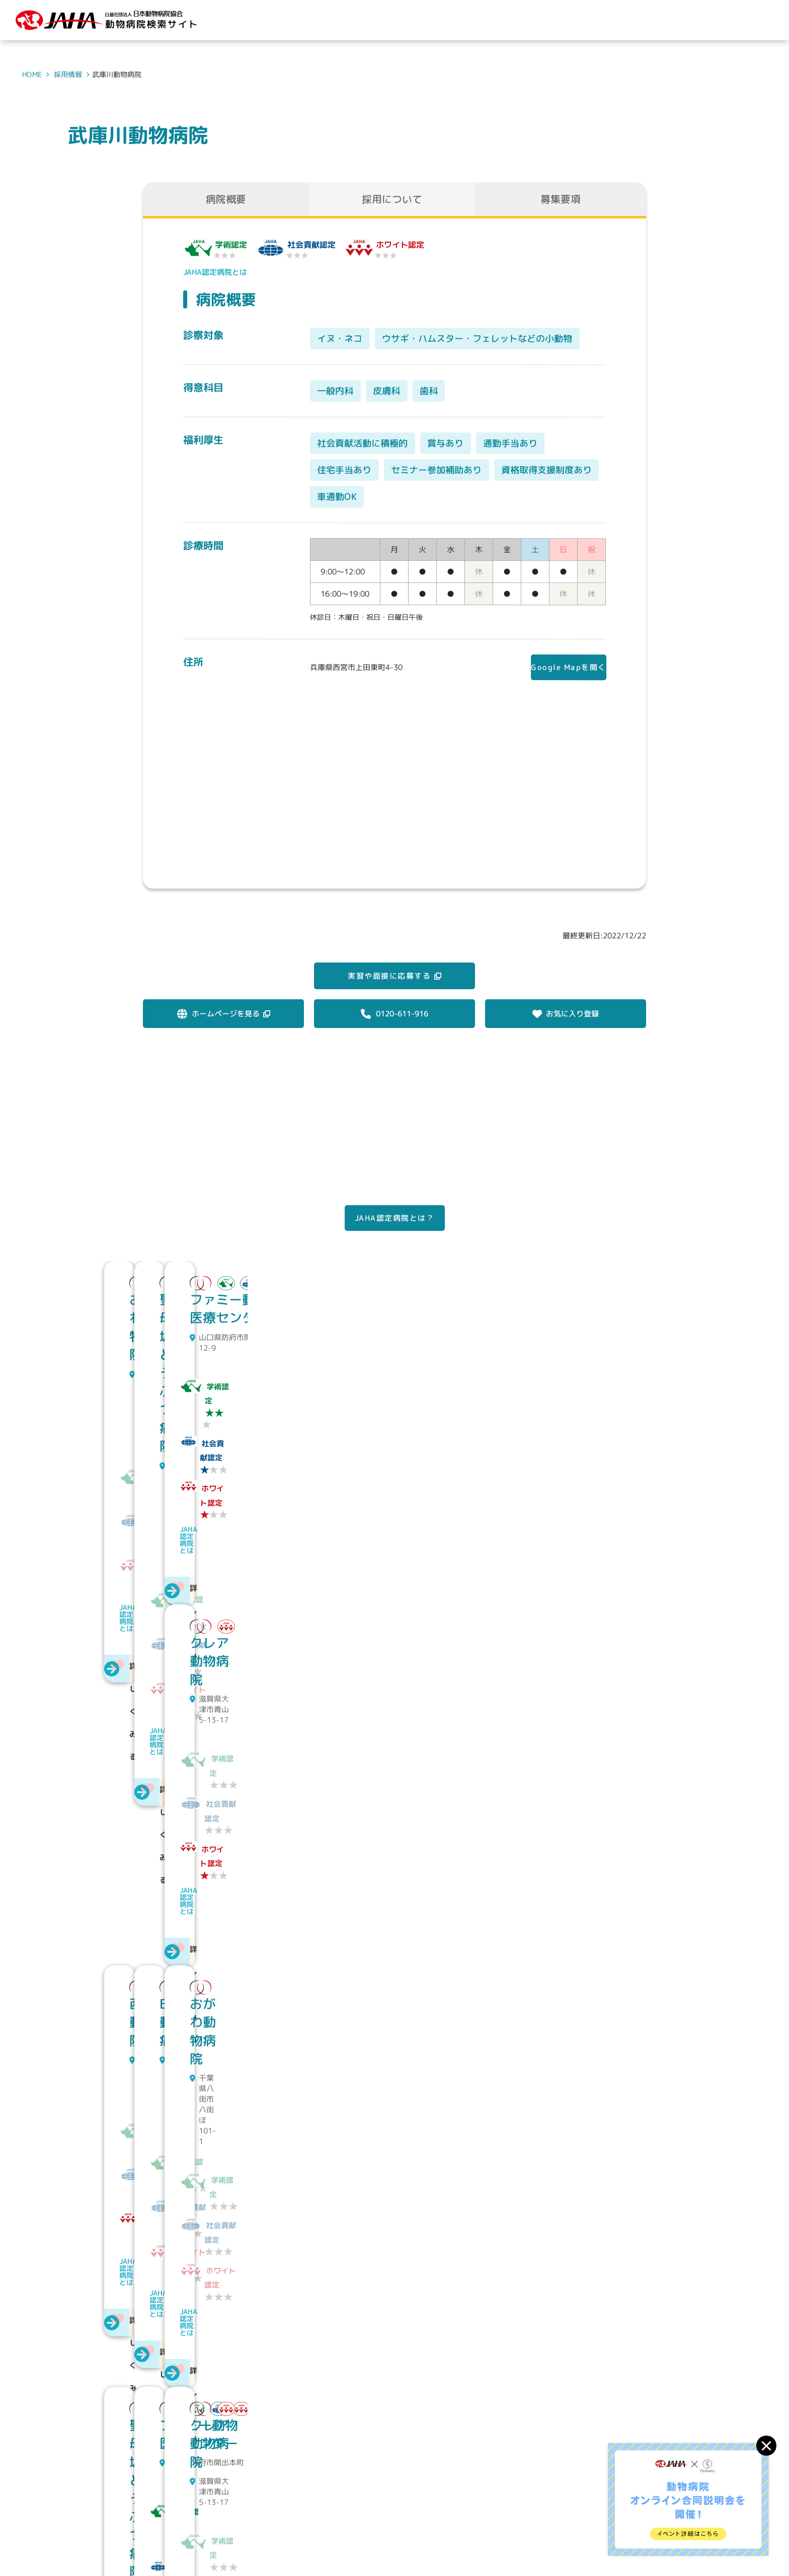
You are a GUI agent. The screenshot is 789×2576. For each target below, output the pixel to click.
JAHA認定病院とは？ (395, 1241)
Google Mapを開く (561, 669)
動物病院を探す (508, 2496)
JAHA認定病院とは (215, 271)
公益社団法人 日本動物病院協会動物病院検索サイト (182, 2506)
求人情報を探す (582, 2496)
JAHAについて (436, 2496)
